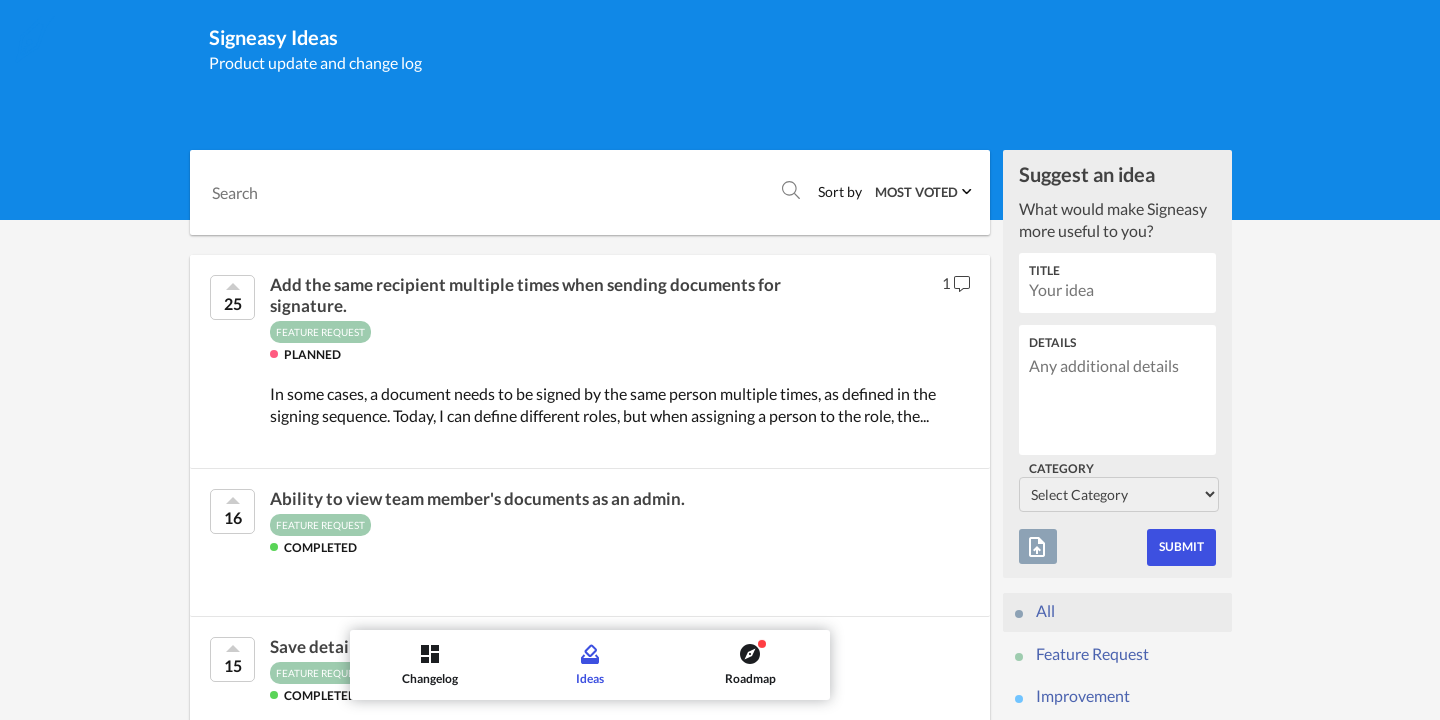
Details (1052, 342)
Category (1061, 468)
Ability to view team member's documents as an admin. (477, 499)
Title (1044, 270)
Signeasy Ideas (273, 37)
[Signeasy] (35, 39)
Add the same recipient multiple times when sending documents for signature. (525, 295)
